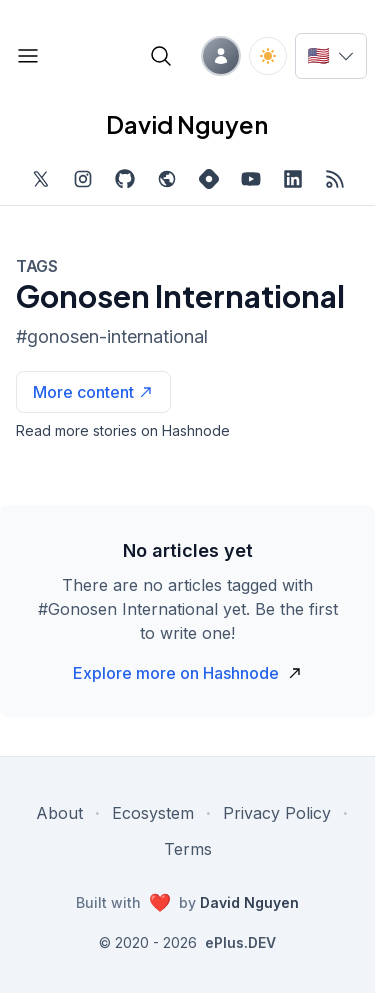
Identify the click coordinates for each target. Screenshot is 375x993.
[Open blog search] (161, 56)
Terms (188, 849)
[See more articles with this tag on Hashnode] (93, 392)
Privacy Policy (277, 813)
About (59, 813)
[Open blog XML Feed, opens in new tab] (335, 179)
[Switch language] (331, 56)
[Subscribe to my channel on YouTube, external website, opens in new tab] (251, 179)
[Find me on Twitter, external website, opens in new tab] (41, 179)
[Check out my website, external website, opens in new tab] (167, 179)
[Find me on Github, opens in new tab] (125, 179)
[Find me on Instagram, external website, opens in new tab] (83, 179)
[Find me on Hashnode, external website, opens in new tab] (209, 179)
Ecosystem (153, 813)
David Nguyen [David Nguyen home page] (187, 124)
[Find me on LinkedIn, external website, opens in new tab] (293, 179)
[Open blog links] (28, 56)
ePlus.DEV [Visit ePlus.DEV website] (240, 942)
